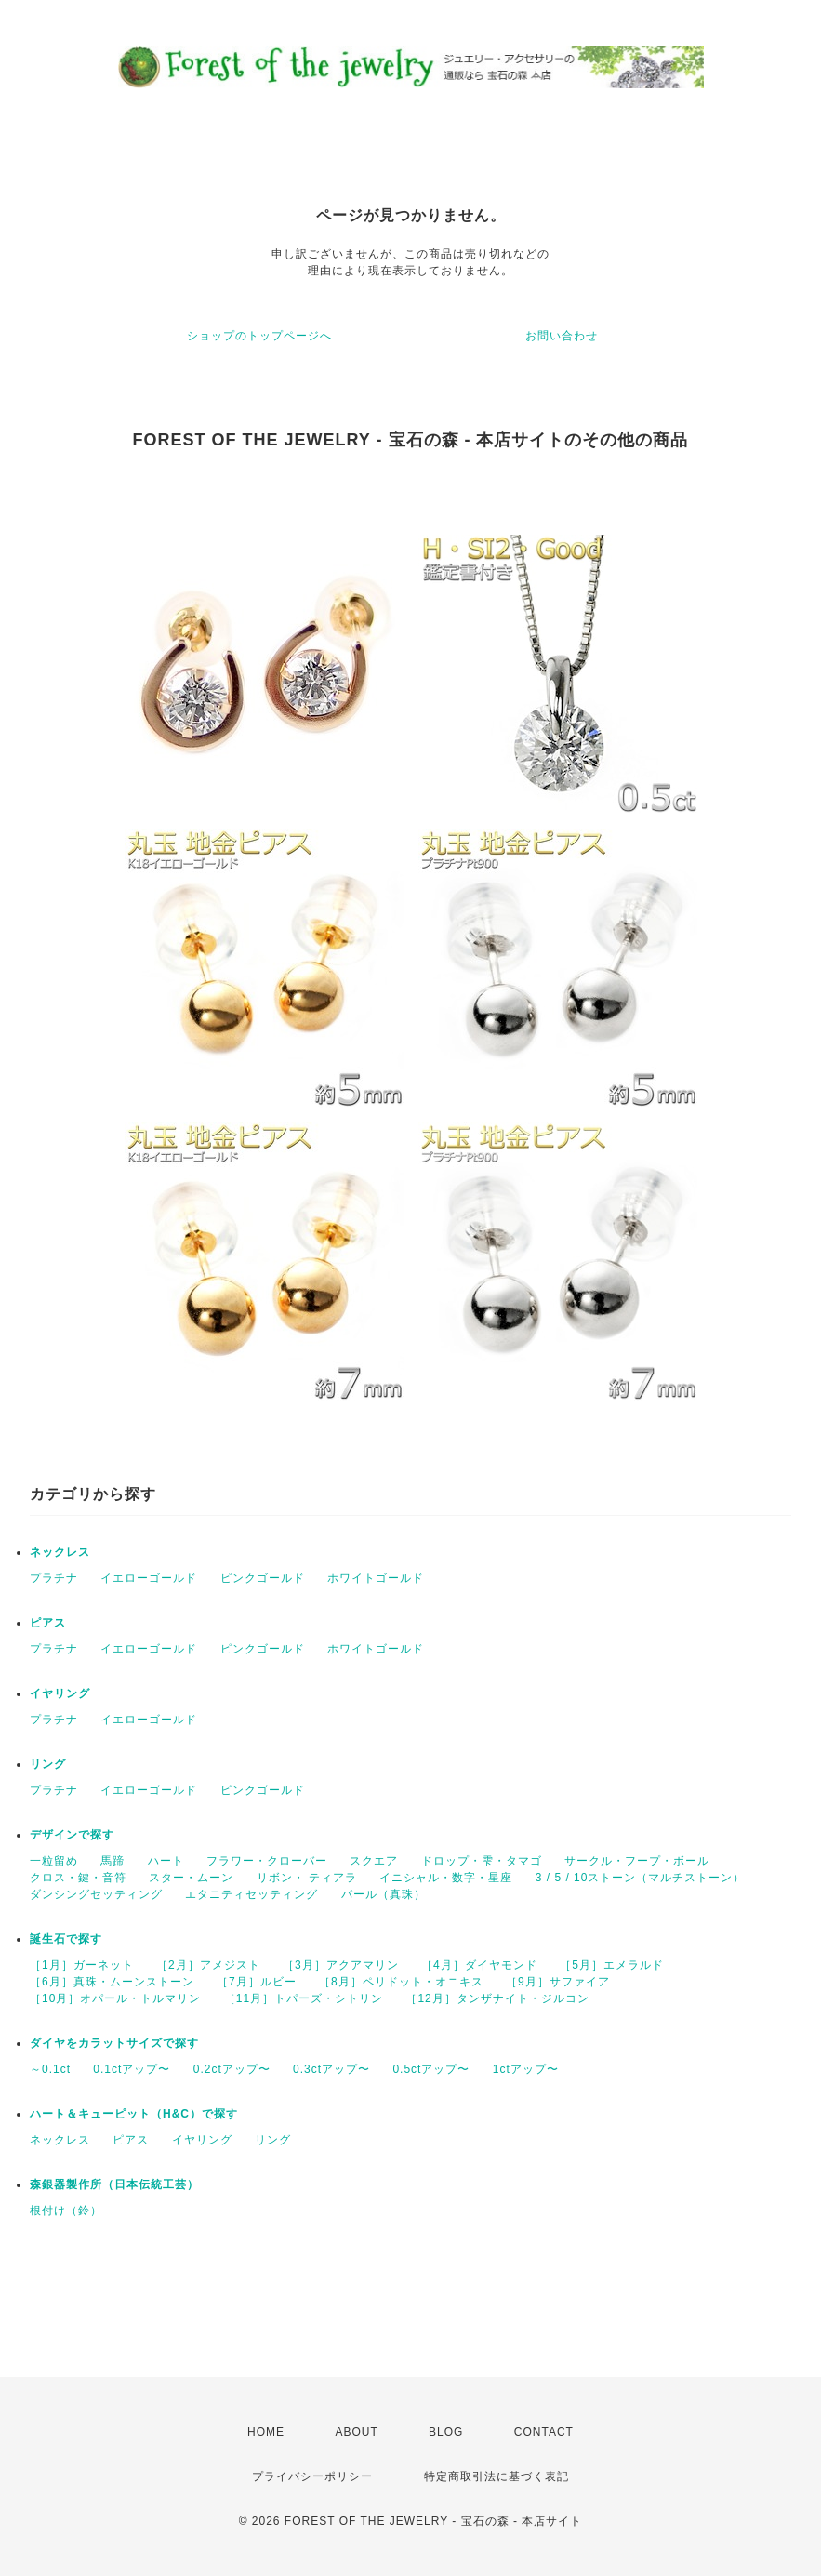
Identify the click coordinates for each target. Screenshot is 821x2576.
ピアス (48, 1622)
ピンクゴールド (262, 1578)
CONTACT (544, 2431)
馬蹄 (112, 1860)
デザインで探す (72, 1834)
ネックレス (60, 1552)
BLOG (446, 2431)
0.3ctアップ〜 (331, 2069)
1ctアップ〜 (526, 2069)
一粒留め (54, 1860)
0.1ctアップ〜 (131, 2069)
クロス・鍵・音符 (78, 1877)
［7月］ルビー (257, 1981)
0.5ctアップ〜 (431, 2069)
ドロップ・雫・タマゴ (481, 1860)
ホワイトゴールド (375, 1578)
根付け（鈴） (66, 2210)
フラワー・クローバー (266, 1860)
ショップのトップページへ (259, 335)
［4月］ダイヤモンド (479, 1965)
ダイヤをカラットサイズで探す (114, 2043)
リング (48, 1764)
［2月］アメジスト (208, 1965)
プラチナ (54, 1578)
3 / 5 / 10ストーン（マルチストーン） (641, 1877)
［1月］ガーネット (82, 1965)
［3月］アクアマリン (341, 1965)
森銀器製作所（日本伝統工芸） (114, 2184)
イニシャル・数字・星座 (445, 1877)
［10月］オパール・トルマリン (115, 1998)
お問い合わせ (561, 335)
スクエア (374, 1860)
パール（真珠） (383, 1894)
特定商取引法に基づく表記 (496, 2476)
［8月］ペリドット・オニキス (401, 1981)
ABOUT (356, 2431)
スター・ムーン (191, 1877)
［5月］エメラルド (612, 1965)
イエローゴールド (148, 1578)
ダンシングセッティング (96, 1894)
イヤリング (60, 1693)
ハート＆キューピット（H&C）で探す (134, 2113)
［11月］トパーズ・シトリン (303, 1998)
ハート (166, 1860)
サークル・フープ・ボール (636, 1860)
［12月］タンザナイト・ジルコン (497, 1998)
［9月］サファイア (558, 1981)
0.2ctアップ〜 (232, 2069)
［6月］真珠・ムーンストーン (112, 1981)
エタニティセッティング (251, 1894)
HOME (266, 2431)
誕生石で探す (66, 1938)
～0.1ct (50, 2069)
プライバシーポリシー (312, 2476)
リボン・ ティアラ (307, 1877)
